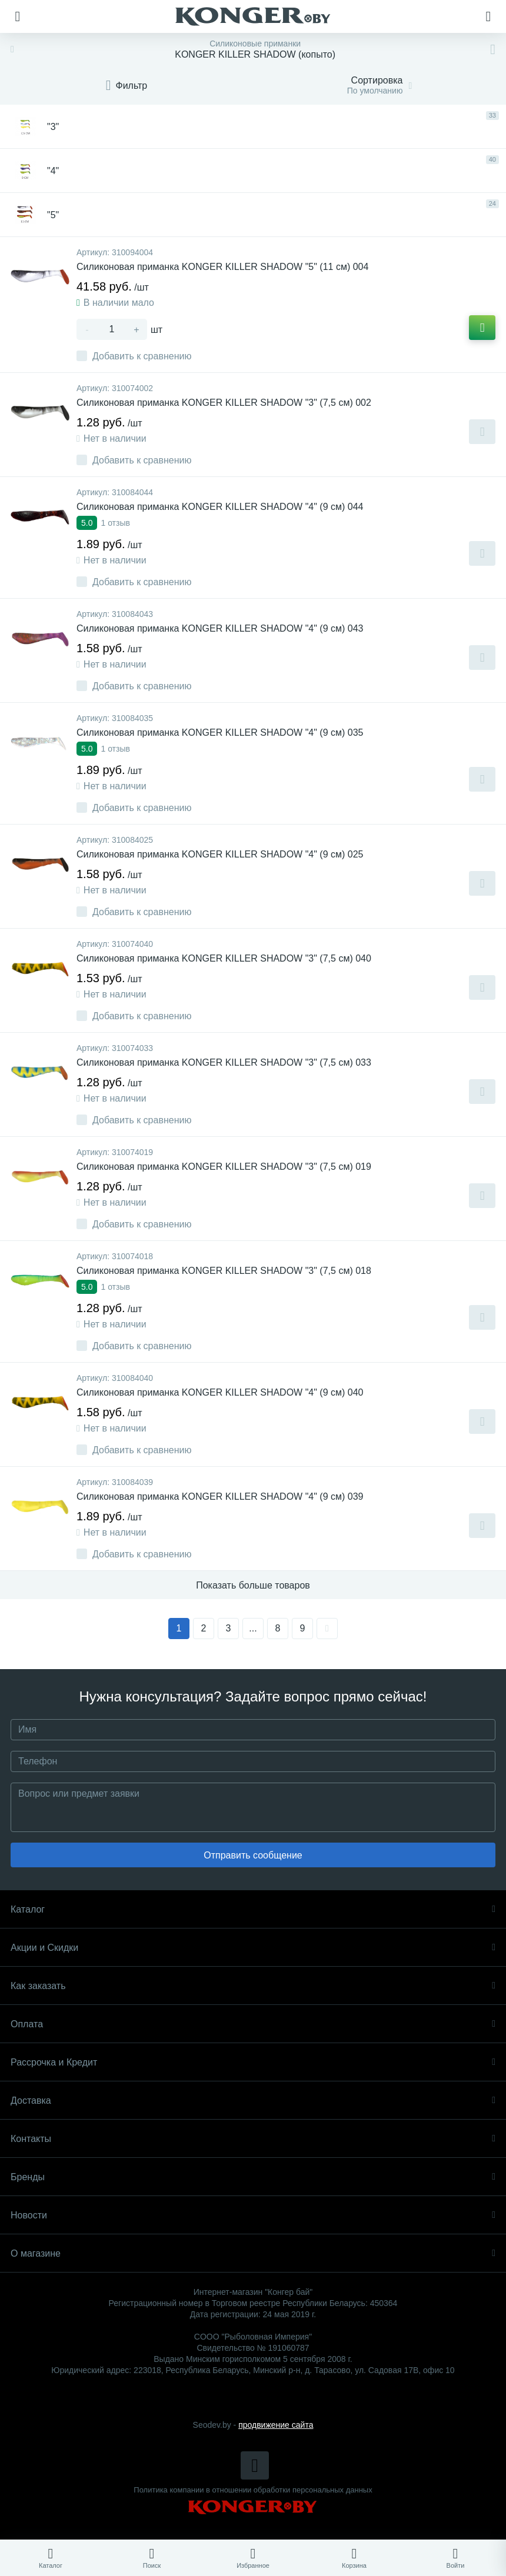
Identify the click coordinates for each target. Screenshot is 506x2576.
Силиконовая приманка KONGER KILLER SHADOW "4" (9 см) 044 (220, 507)
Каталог (253, 1909)
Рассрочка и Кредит (253, 2062)
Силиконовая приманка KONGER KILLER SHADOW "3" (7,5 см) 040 (223, 958)
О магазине (253, 2253)
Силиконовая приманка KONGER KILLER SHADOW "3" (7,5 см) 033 (223, 1062)
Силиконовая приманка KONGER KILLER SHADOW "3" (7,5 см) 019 (223, 1167)
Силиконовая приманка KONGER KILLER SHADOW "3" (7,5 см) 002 (223, 403)
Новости (253, 2215)
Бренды (253, 2177)
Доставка (253, 2100)
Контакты (253, 2139)
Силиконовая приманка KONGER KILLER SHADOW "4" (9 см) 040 (220, 1392)
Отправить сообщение (253, 1855)
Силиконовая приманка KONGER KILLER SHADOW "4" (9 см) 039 (220, 1496)
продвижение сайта (275, 2425)
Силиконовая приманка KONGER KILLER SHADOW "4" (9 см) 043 (220, 628)
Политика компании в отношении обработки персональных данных (253, 2489)
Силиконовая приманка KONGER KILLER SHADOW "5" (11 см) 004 (222, 267)
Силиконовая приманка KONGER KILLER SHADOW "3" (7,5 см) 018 (223, 1271)
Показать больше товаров (253, 1585)
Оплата (253, 2024)
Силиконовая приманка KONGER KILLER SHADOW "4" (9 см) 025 (220, 854)
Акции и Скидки (253, 1948)
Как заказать (253, 1986)
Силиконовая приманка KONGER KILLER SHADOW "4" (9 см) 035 (220, 733)
